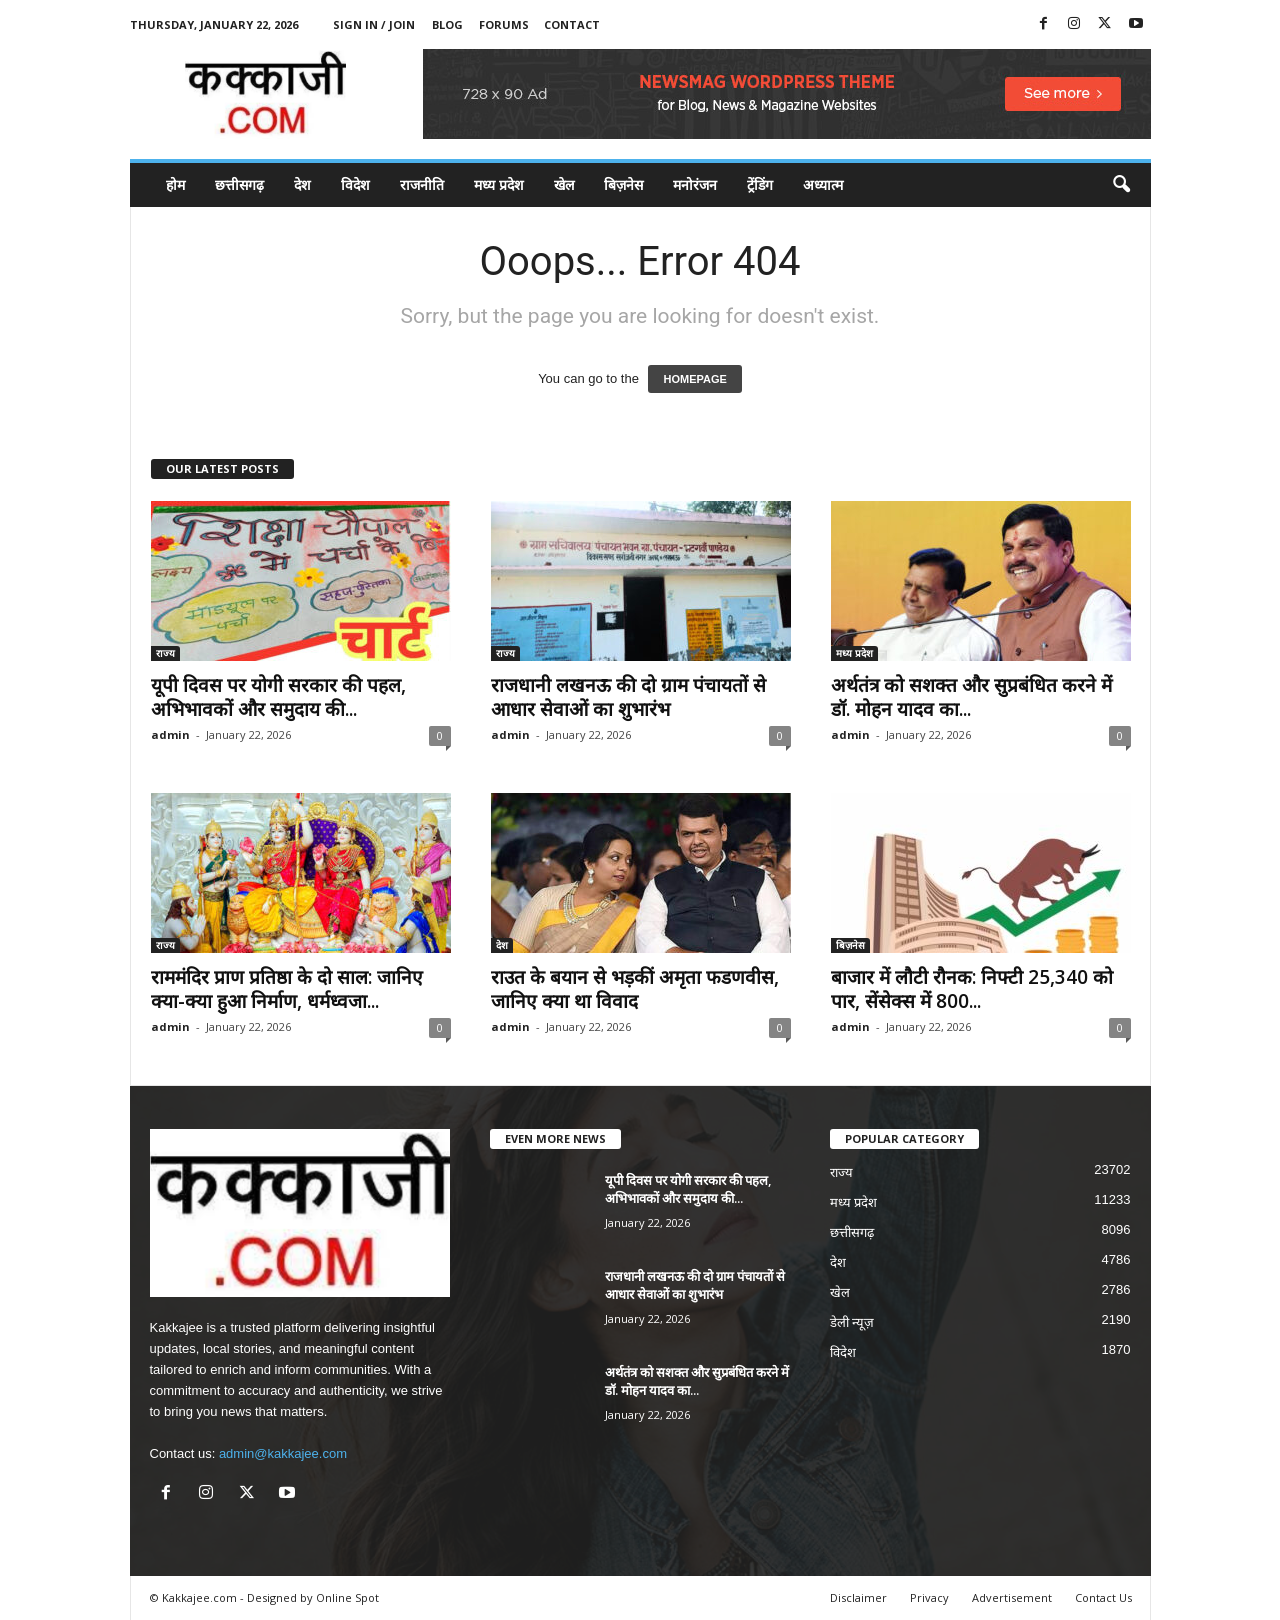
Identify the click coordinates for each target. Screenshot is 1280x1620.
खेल (564, 184)
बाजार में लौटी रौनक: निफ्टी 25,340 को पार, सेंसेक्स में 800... (972, 989)
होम (175, 184)
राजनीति (422, 184)
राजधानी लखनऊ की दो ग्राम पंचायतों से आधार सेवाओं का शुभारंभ (628, 697)
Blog (447, 24)
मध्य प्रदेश (499, 184)
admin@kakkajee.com (283, 1453)
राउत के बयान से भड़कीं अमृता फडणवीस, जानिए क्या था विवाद (635, 989)
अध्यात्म (823, 184)
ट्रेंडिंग (760, 184)
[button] (1121, 185)
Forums (504, 24)
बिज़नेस (623, 184)
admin (170, 734)
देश (302, 184)
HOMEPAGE (694, 379)
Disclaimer (858, 1597)
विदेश (355, 184)
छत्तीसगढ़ (239, 184)
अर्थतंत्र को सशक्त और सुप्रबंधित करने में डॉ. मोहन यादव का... (971, 697)
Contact (572, 24)
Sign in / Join (374, 24)
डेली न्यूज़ (852, 1322)
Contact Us (1103, 1597)
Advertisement (1012, 1597)
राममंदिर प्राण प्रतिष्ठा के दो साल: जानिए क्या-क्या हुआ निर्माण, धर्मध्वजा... (287, 989)
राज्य (165, 653)
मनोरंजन (695, 184)
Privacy (929, 1597)
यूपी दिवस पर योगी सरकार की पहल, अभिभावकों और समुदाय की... (278, 697)
